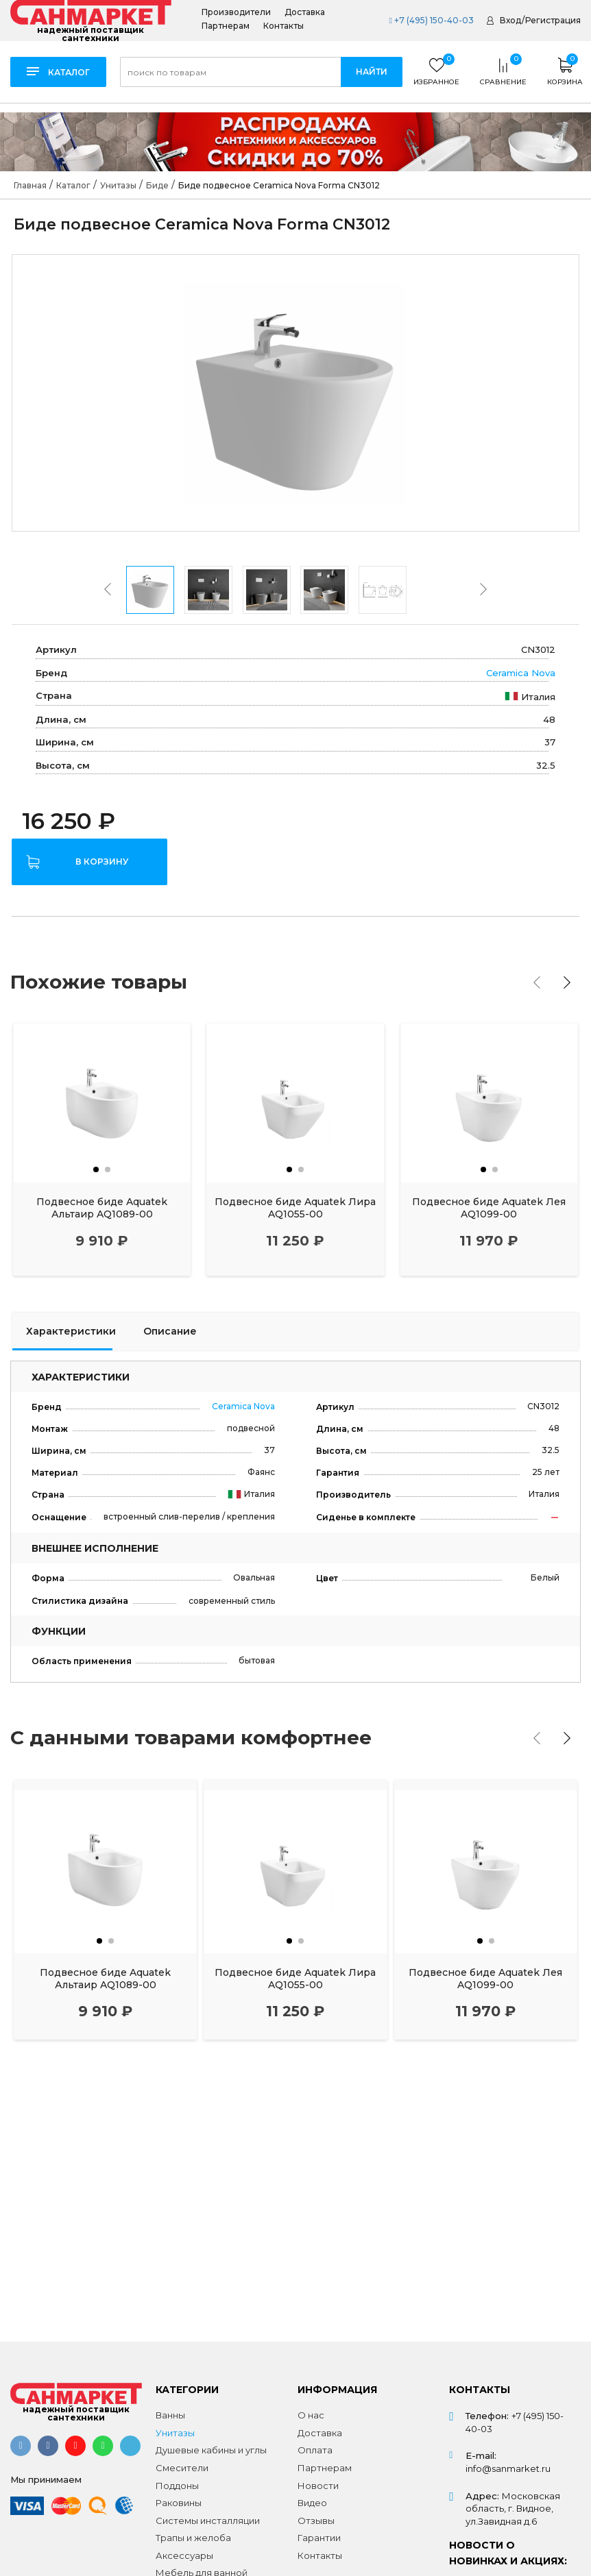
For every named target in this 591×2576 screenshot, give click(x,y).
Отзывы (316, 2520)
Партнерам (226, 26)
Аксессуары (184, 2555)
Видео (312, 2502)
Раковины (179, 2502)
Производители (236, 12)
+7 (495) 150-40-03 (431, 20)
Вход (510, 20)
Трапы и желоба (193, 2537)
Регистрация (553, 20)
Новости (318, 2485)
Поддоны (177, 2485)
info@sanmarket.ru (508, 2468)
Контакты (283, 26)
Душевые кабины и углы (211, 2449)
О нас (311, 2415)
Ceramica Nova (520, 672)
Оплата (315, 2449)
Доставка (305, 12)
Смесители (182, 2467)
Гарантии (319, 2537)
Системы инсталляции (208, 2520)
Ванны (170, 2415)
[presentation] (107, 589)
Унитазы (175, 2432)
